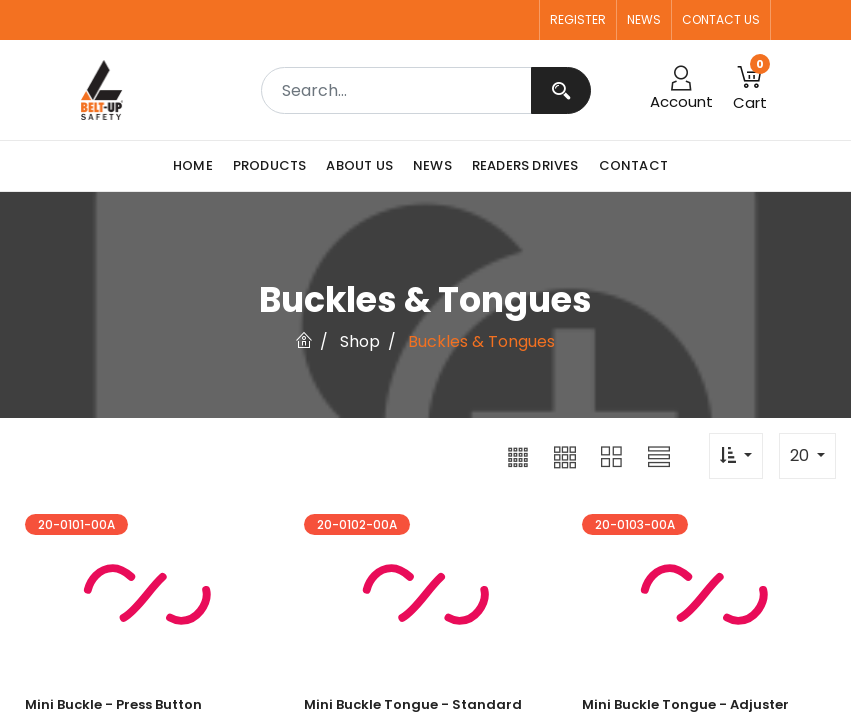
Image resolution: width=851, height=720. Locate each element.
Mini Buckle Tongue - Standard (413, 704)
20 (801, 455)
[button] (518, 456)
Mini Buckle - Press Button (113, 704)
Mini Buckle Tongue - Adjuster (685, 704)
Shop (360, 341)
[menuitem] (198, 166)
